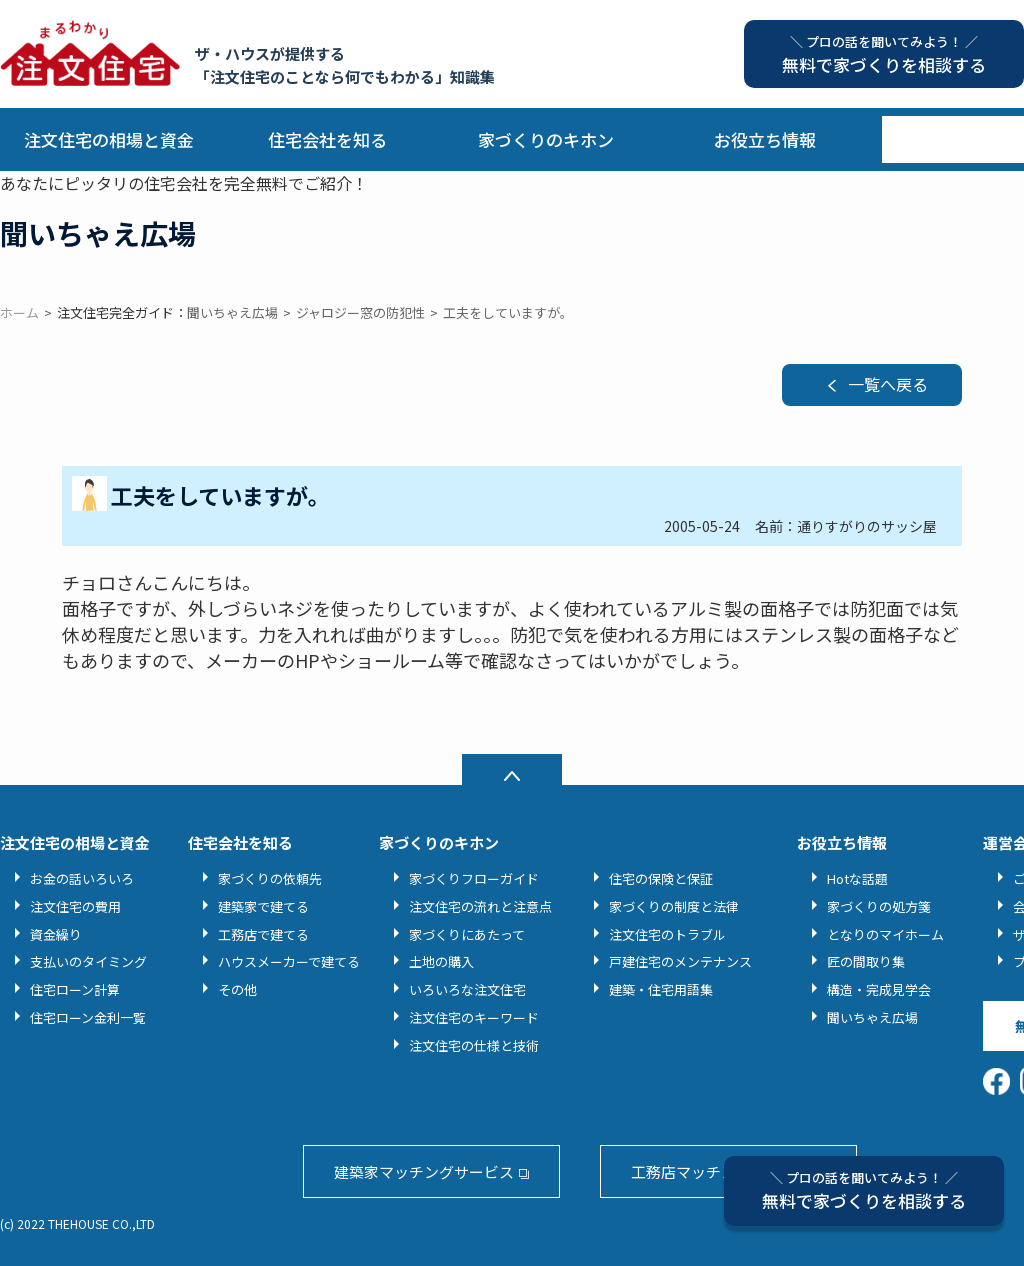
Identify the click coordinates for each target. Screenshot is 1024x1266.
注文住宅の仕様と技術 (474, 1045)
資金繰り (56, 934)
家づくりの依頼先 (270, 878)
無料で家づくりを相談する (864, 1190)
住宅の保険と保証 (661, 878)
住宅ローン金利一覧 (88, 1017)
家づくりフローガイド (474, 878)
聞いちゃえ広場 (872, 1017)
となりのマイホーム (885, 934)
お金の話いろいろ (82, 878)
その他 (237, 989)
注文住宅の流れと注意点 (480, 906)
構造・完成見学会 (879, 989)
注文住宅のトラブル (667, 934)
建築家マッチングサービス (424, 1171)
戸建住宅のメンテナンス (680, 961)
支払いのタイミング (88, 961)
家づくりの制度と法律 (674, 906)
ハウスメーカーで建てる (289, 961)
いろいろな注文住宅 (467, 989)
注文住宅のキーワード (474, 1017)
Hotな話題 (857, 878)
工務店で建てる (263, 934)
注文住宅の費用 (75, 906)
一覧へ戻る (888, 384)
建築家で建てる (263, 906)
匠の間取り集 (866, 961)
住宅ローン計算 (75, 989)
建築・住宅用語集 (661, 989)
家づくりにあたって (467, 934)
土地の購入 (441, 961)
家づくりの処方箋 (879, 906)
